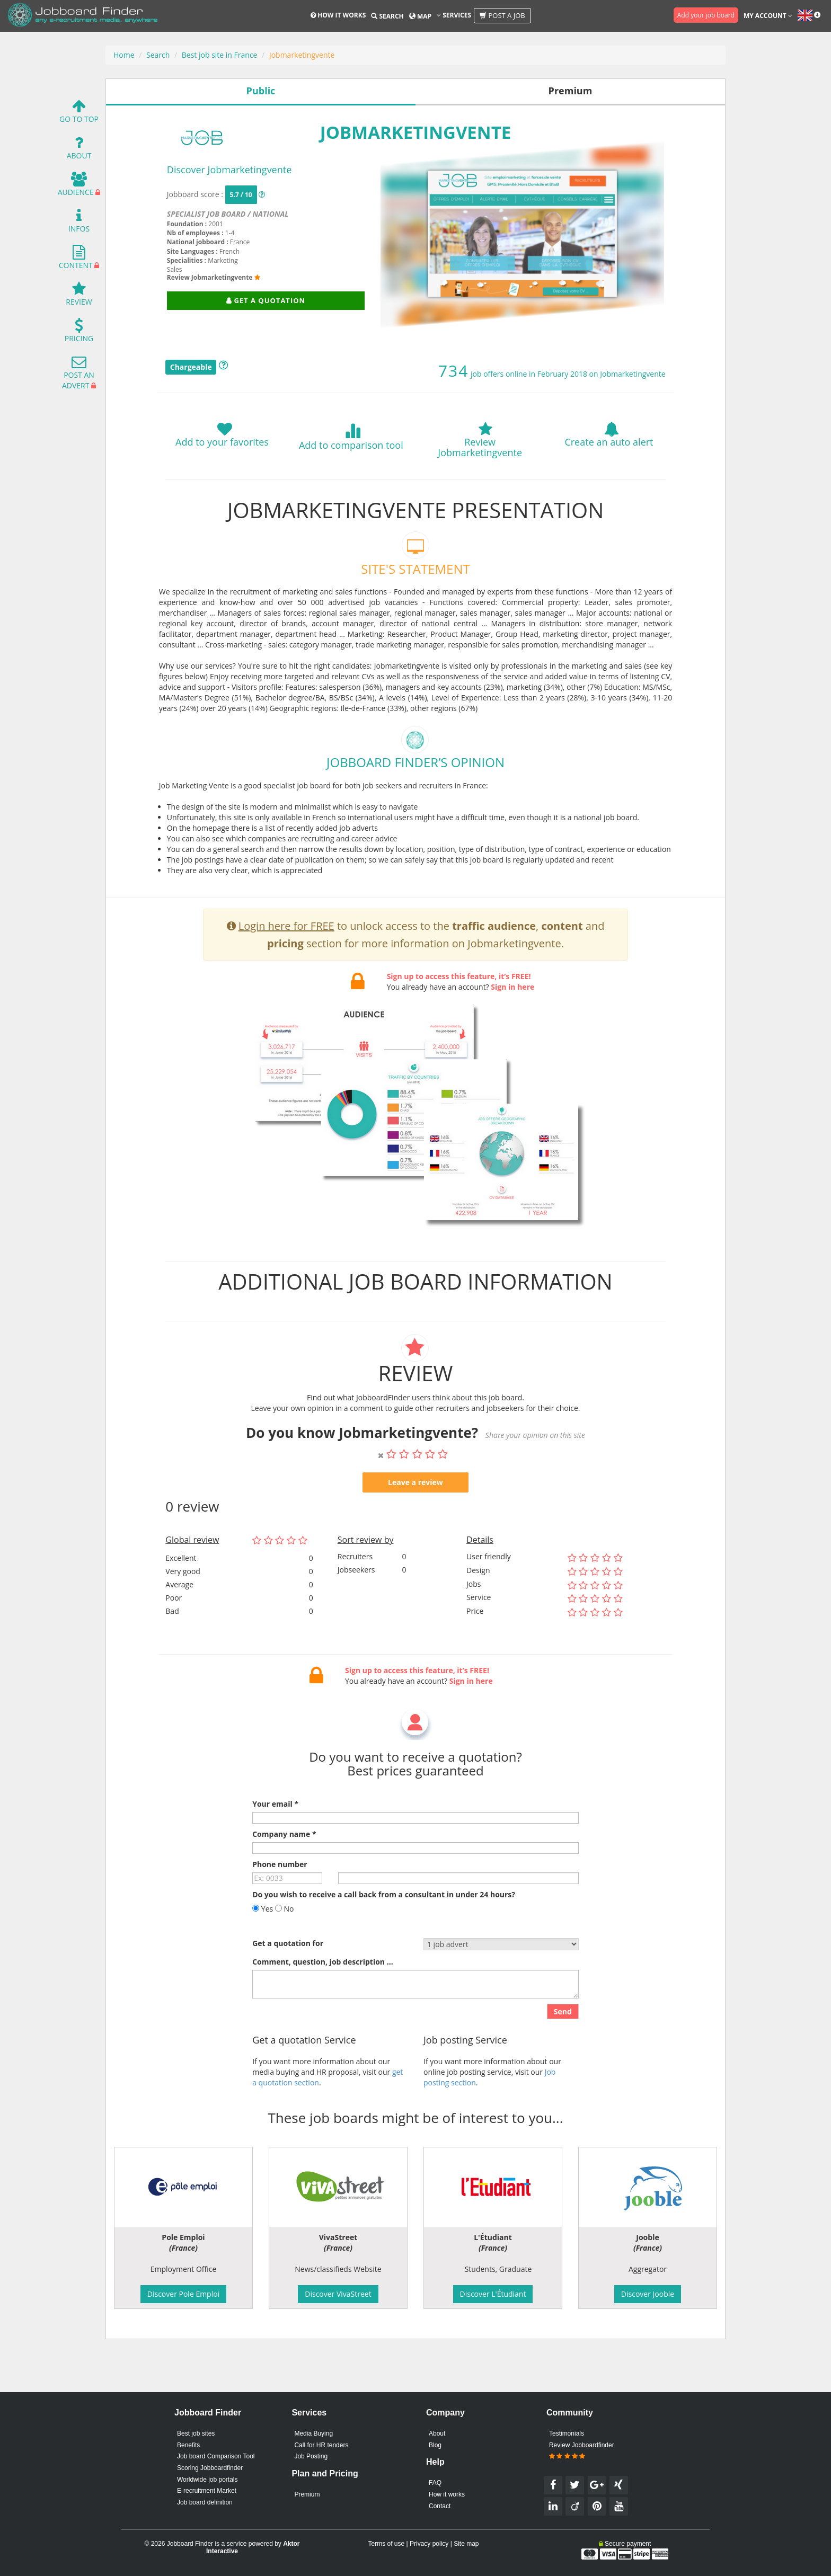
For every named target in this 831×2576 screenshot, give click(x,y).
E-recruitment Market (206, 2490)
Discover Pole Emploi (183, 2294)
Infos (79, 223)
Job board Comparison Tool (216, 2456)
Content (76, 260)
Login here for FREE (286, 959)
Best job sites (196, 2433)
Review (79, 296)
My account (768, 15)
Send (563, 2045)
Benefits (188, 2445)
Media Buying (313, 2433)
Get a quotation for (287, 1977)
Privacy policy (429, 2543)
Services (454, 15)
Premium (307, 2494)
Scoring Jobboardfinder (210, 2468)
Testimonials (566, 2433)
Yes (262, 1943)
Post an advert (78, 374)
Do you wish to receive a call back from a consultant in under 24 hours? (383, 1928)
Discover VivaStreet (338, 2294)
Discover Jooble (647, 2294)
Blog (435, 2445)
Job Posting (311, 2456)
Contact (439, 2506)
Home (124, 55)
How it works (338, 15)
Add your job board (706, 15)
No (284, 1943)
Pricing (79, 333)
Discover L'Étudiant (493, 2294)
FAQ (435, 2482)
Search (387, 16)
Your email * (275, 1838)
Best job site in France (220, 55)
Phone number (279, 1898)
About (79, 150)
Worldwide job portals (207, 2479)
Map (420, 16)
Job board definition (205, 2502)
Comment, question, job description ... (322, 1996)
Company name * (284, 1868)
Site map (466, 2543)
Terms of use (386, 2543)
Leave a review (415, 1516)
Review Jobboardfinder (581, 2450)
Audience (76, 186)
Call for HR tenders (321, 2445)
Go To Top (79, 113)
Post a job (502, 15)
